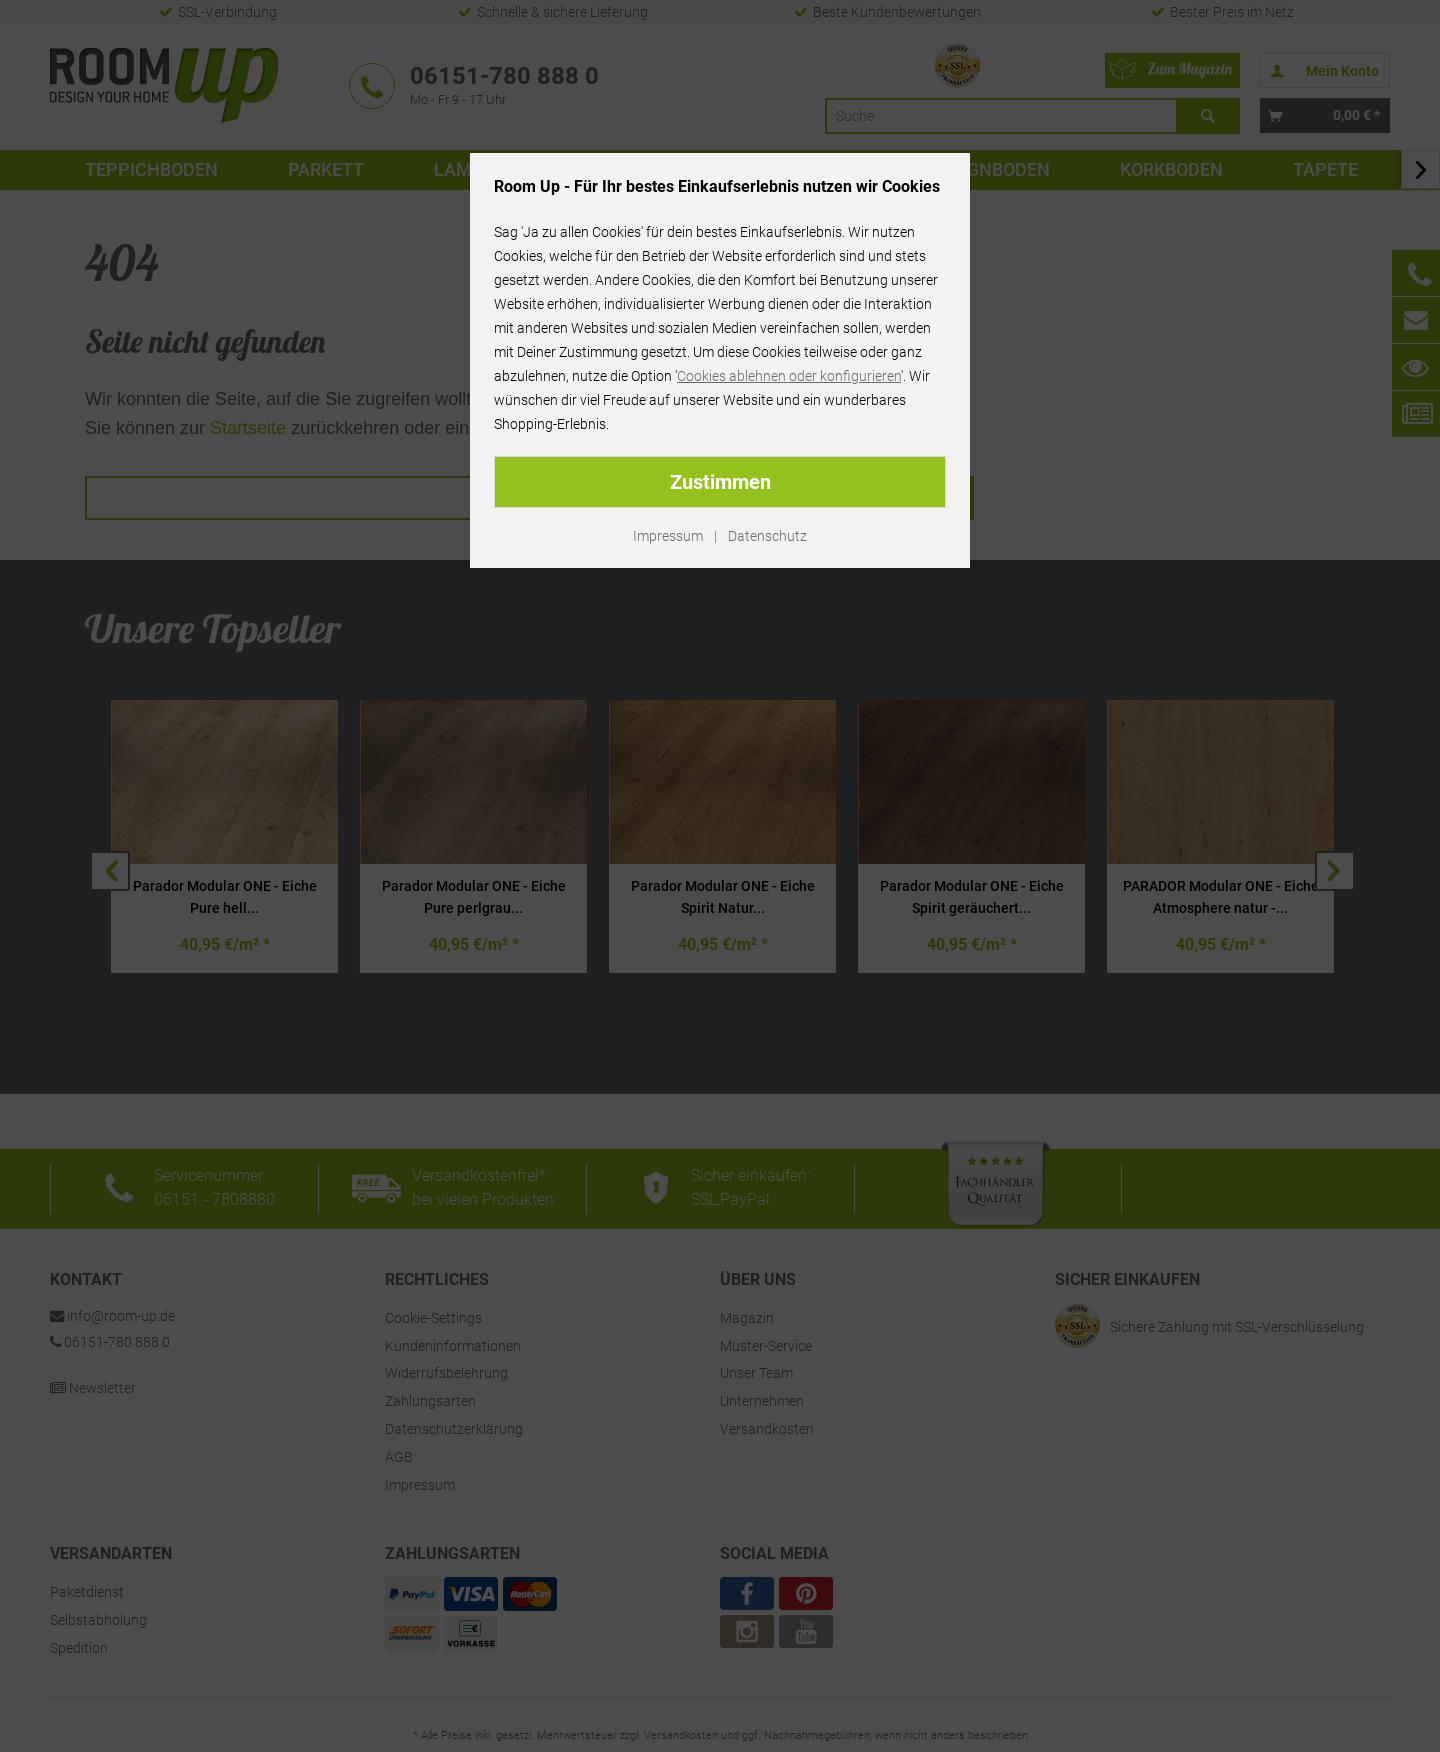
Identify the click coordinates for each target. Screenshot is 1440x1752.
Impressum (668, 536)
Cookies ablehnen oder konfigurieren (789, 376)
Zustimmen (720, 482)
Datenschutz (767, 536)
